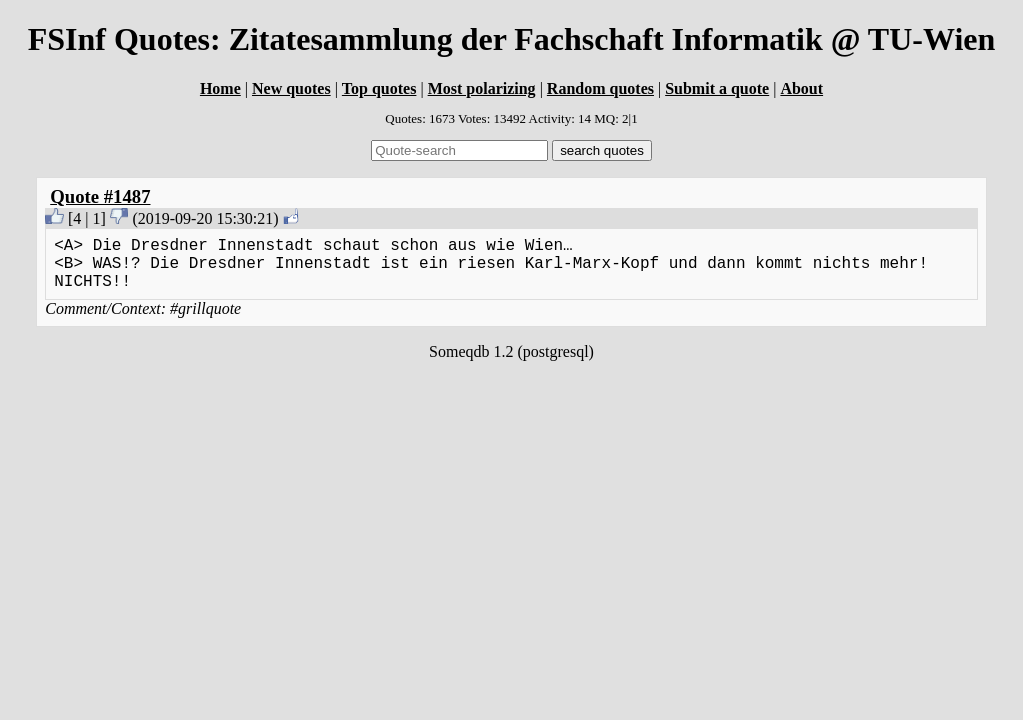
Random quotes (600, 88)
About (801, 88)
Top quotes (379, 88)
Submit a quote (717, 88)
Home (220, 88)
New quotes (291, 88)
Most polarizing (482, 88)
